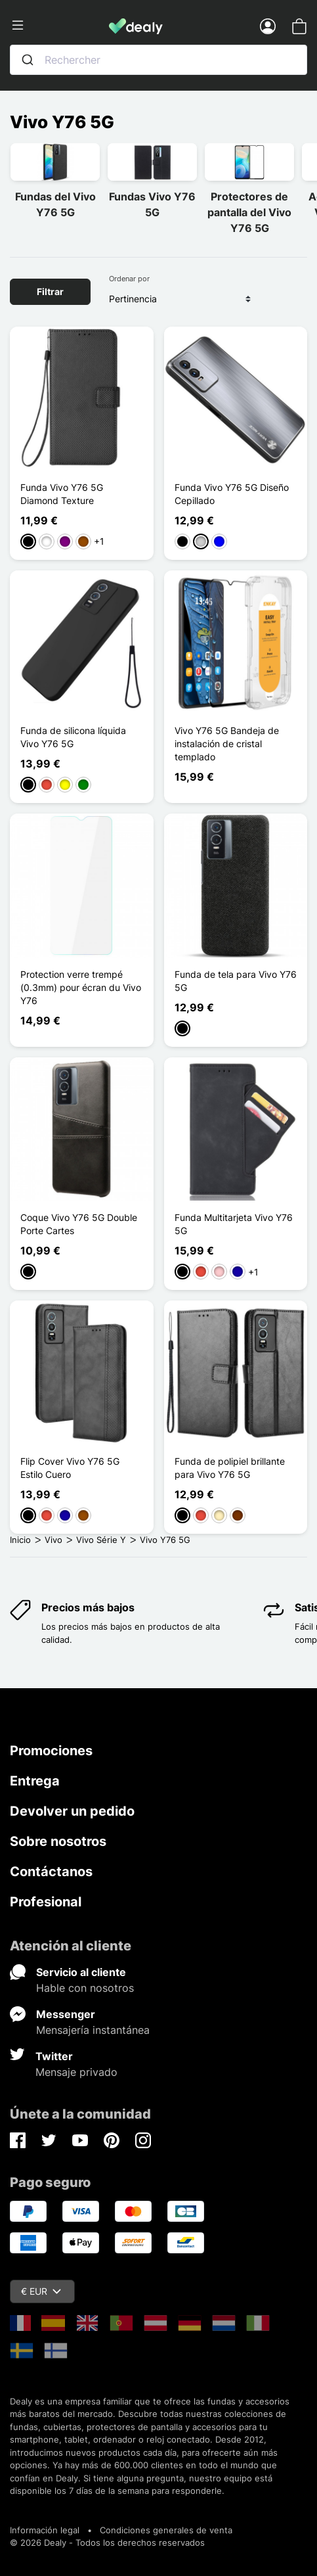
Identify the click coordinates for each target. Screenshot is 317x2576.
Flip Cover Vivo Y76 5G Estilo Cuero (69, 1468)
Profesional (45, 1902)
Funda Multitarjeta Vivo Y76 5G (234, 1224)
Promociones (51, 1751)
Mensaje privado (76, 2072)
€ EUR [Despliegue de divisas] (41, 2291)
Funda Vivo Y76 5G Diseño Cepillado (232, 494)
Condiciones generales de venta (166, 2530)
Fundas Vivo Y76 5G (152, 204)
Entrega (35, 1781)
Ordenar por (129, 278)
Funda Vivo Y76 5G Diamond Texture (61, 494)
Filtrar (50, 291)
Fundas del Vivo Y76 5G (55, 204)
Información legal (44, 2530)
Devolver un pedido (72, 1811)
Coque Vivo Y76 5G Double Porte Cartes (78, 1224)
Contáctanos (51, 1871)
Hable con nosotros (85, 1987)
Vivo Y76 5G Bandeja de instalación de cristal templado (227, 743)
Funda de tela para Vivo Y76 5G (236, 981)
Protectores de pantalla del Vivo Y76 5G (249, 212)
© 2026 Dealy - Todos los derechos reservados (107, 2542)
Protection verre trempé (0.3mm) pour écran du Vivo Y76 (80, 987)
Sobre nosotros (58, 1841)
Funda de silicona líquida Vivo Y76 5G (73, 737)
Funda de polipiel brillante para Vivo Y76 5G (230, 1468)
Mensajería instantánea (93, 2029)
